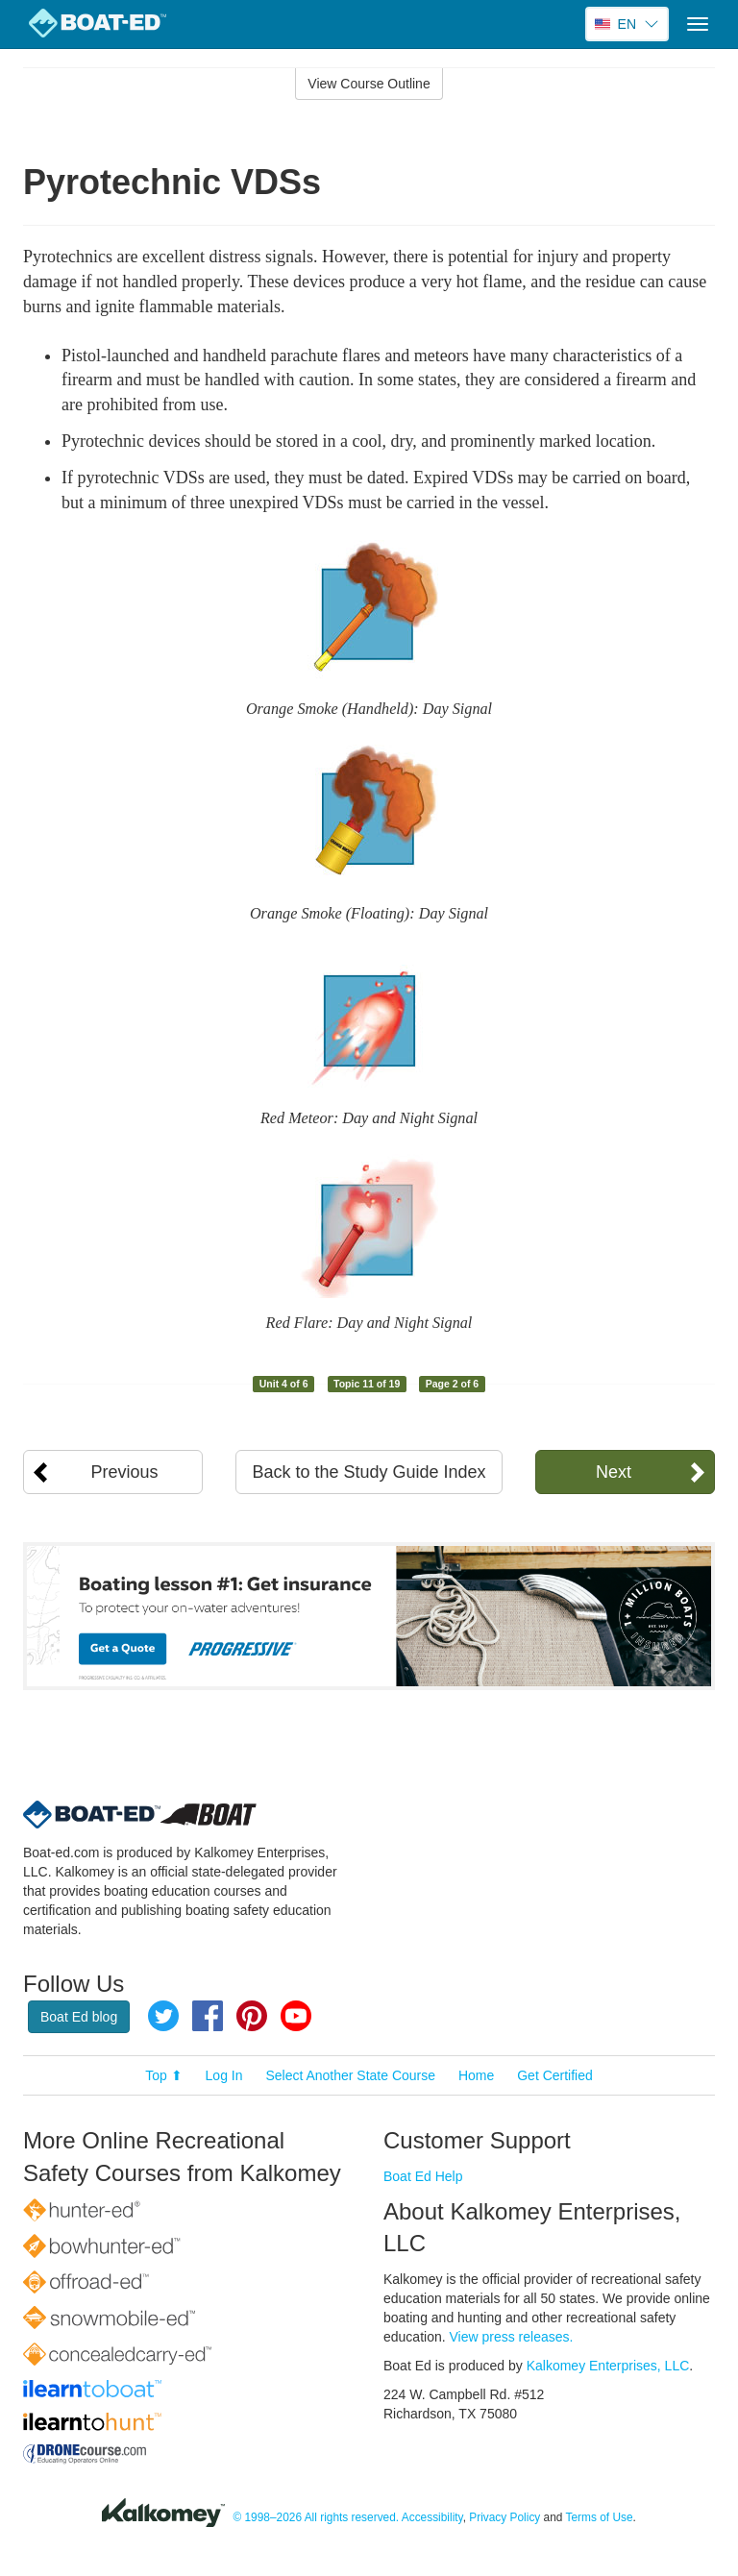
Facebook (207, 2015)
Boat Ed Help (423, 2176)
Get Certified (555, 2075)
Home (476, 2075)
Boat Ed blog (78, 2016)
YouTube (296, 2015)
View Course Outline (369, 83)
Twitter (163, 2015)
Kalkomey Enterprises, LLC (608, 2365)
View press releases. (512, 2336)
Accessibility (432, 2517)
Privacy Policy (504, 2517)
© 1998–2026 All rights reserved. (316, 2517)
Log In (224, 2075)
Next (613, 1472)
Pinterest (251, 2015)
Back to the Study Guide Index (368, 1472)
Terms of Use (599, 2517)
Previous (125, 1472)
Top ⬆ (163, 2075)
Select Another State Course (350, 2075)
